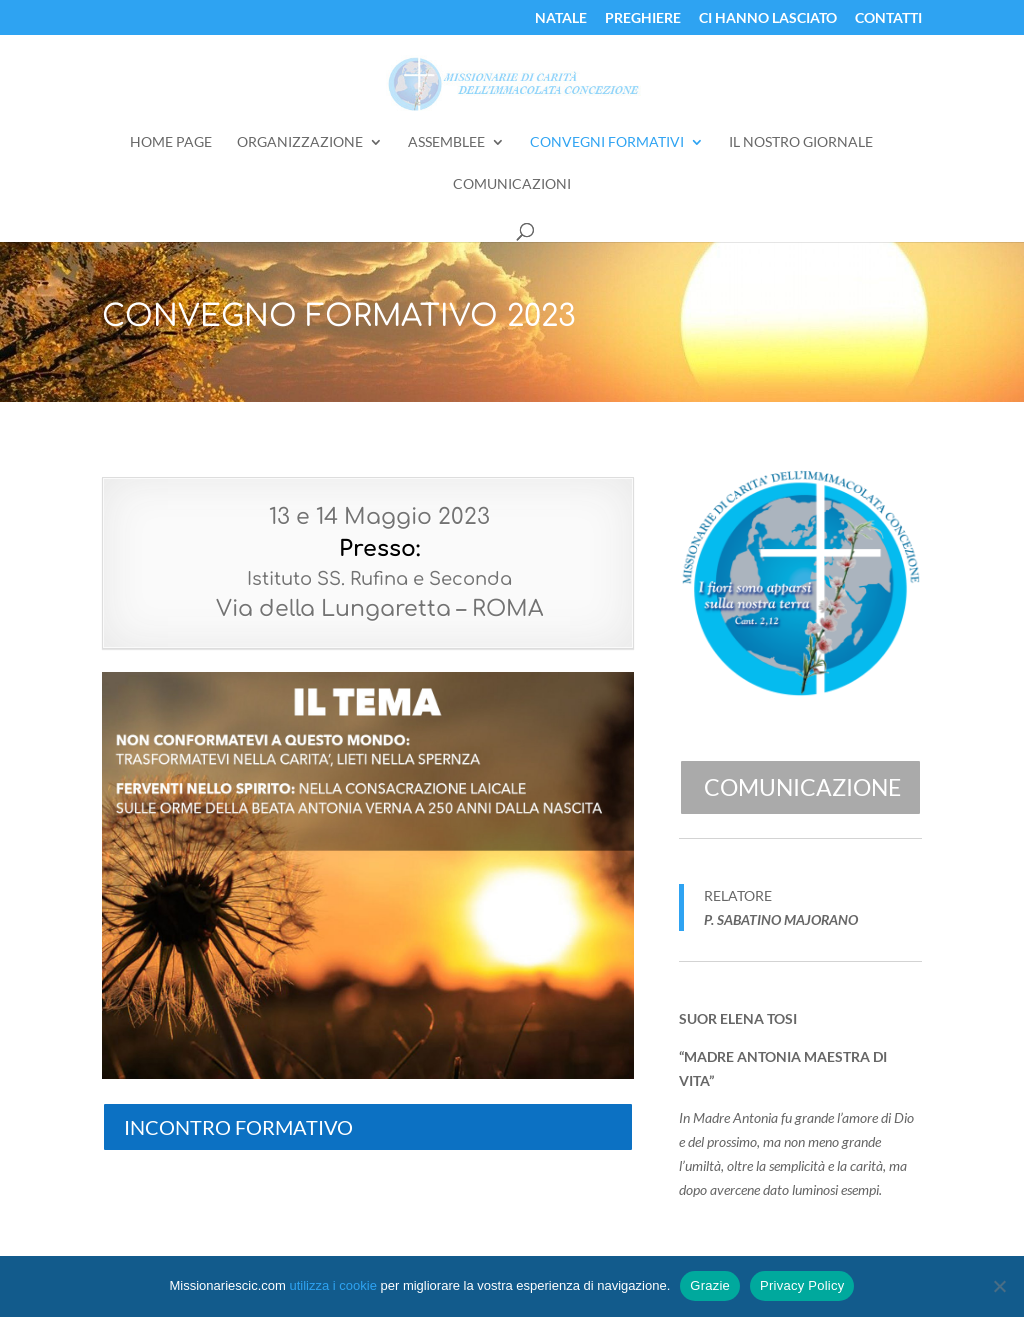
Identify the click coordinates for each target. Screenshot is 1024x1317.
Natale (561, 18)
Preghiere (643, 18)
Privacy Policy (802, 1285)
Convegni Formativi (607, 142)
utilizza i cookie (332, 1285)
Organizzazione (300, 142)
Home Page (171, 142)
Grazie (710, 1285)
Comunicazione (802, 787)
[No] (999, 1286)
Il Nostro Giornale (801, 142)
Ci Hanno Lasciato (768, 18)
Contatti (888, 18)
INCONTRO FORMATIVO (238, 1127)
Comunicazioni (512, 184)
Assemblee (446, 142)
